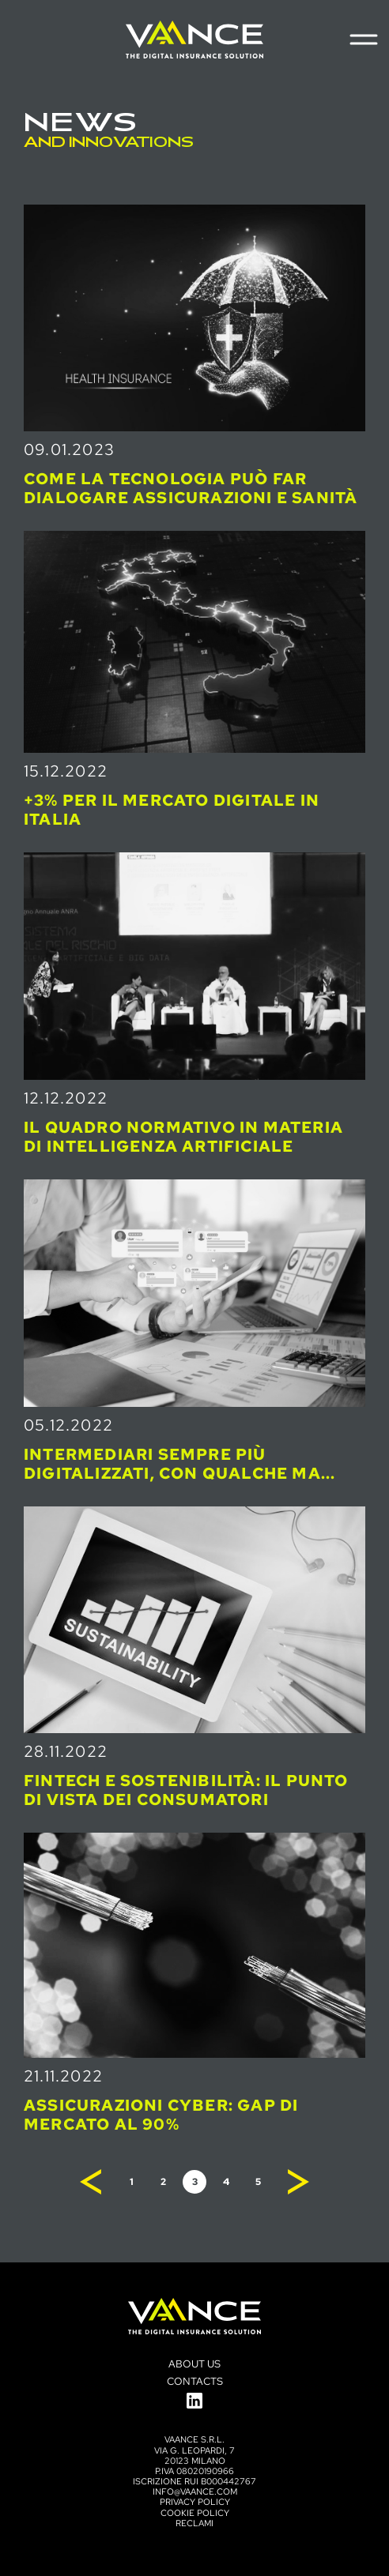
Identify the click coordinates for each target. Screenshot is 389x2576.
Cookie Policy (195, 2512)
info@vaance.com (195, 2491)
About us (194, 2364)
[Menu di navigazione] (363, 39)
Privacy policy (195, 2501)
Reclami (194, 2523)
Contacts (195, 2381)
